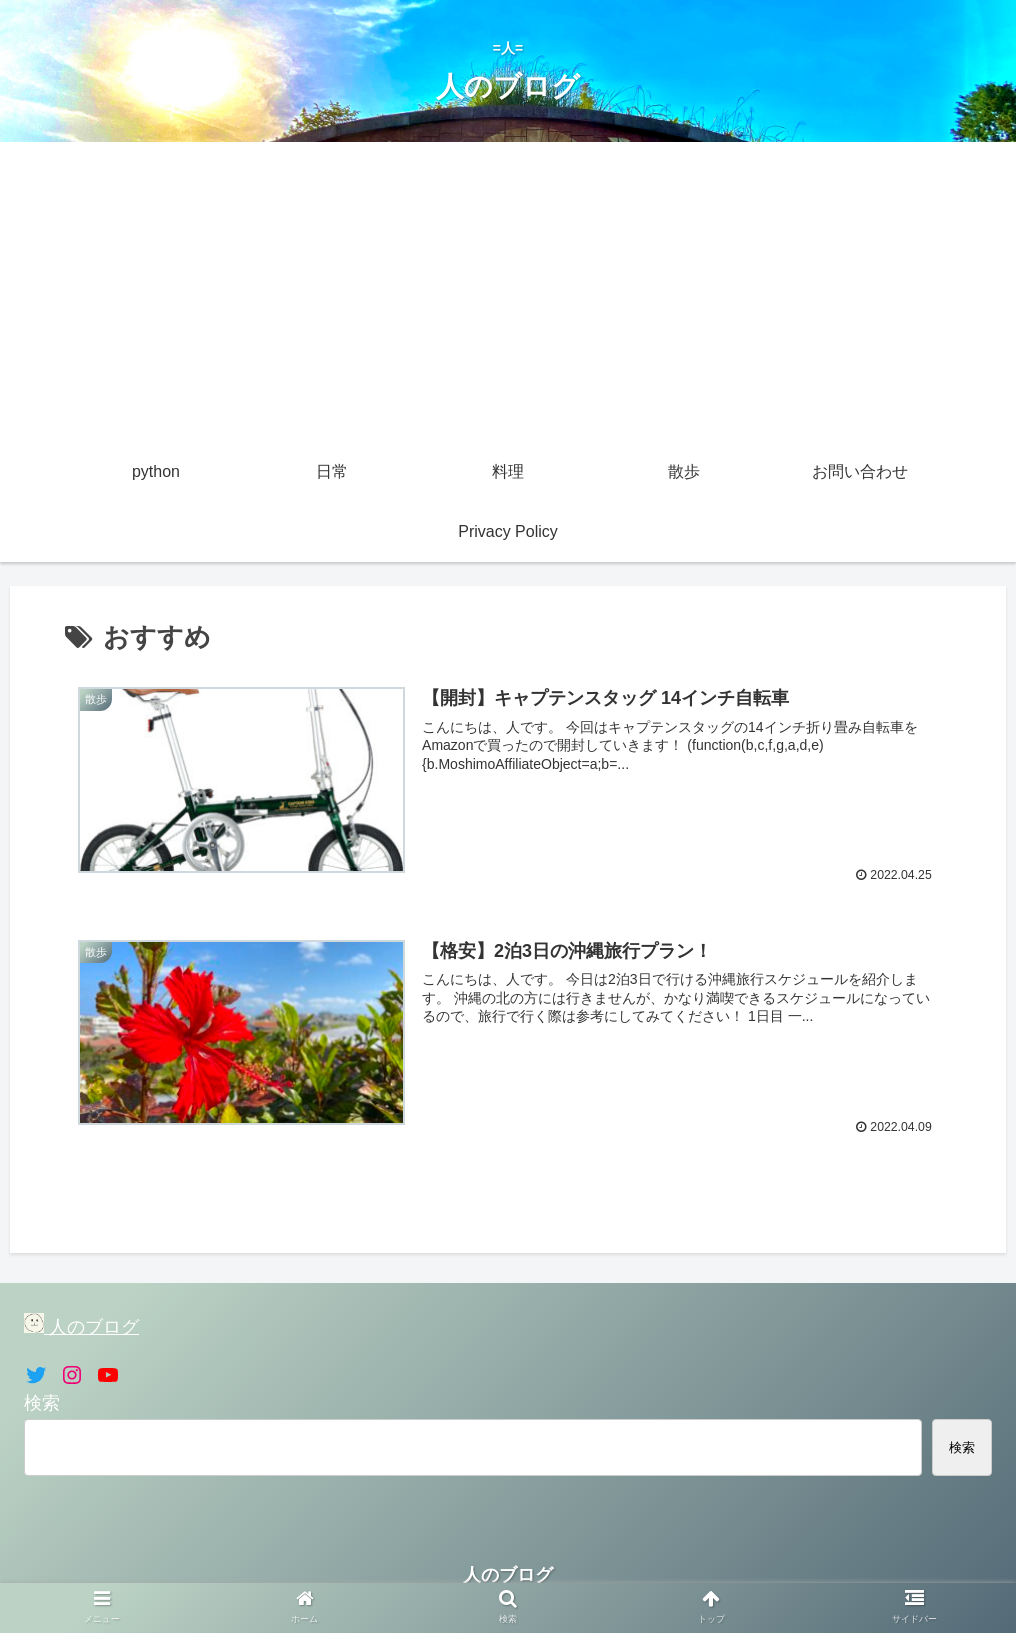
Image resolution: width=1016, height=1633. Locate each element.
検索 (42, 1403)
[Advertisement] (508, 292)
